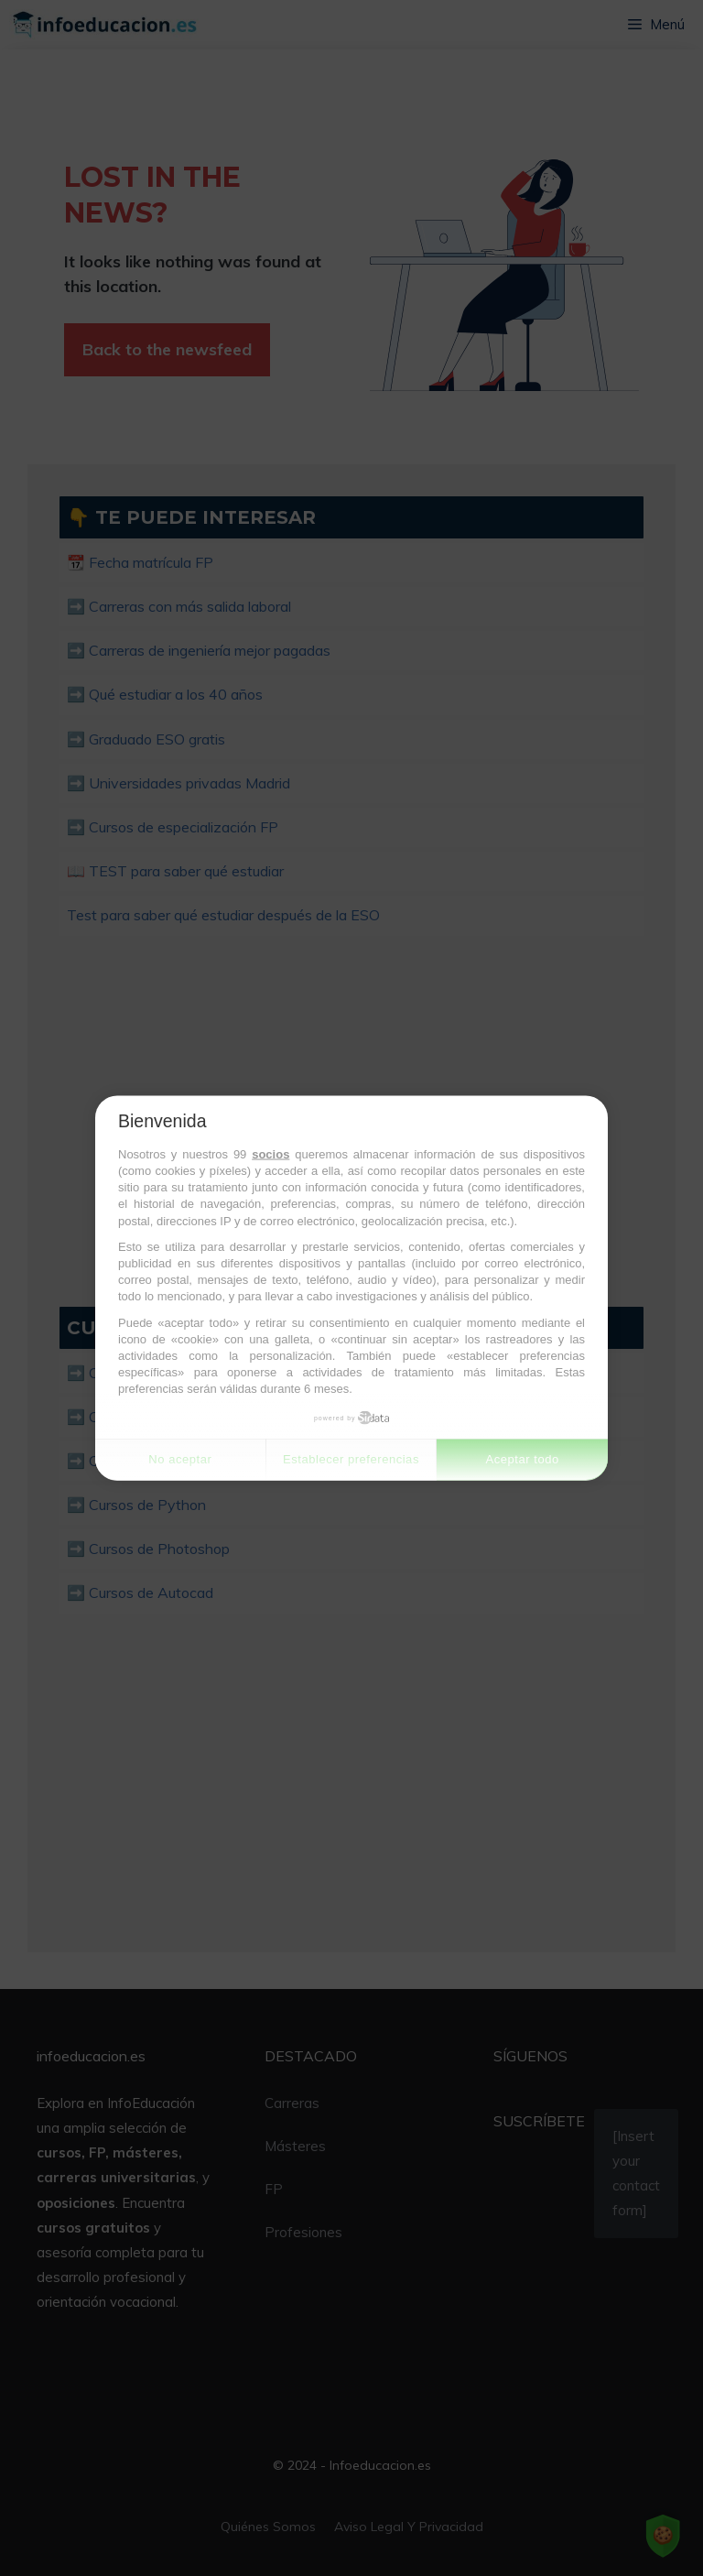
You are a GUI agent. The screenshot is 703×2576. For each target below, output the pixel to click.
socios (270, 1153)
